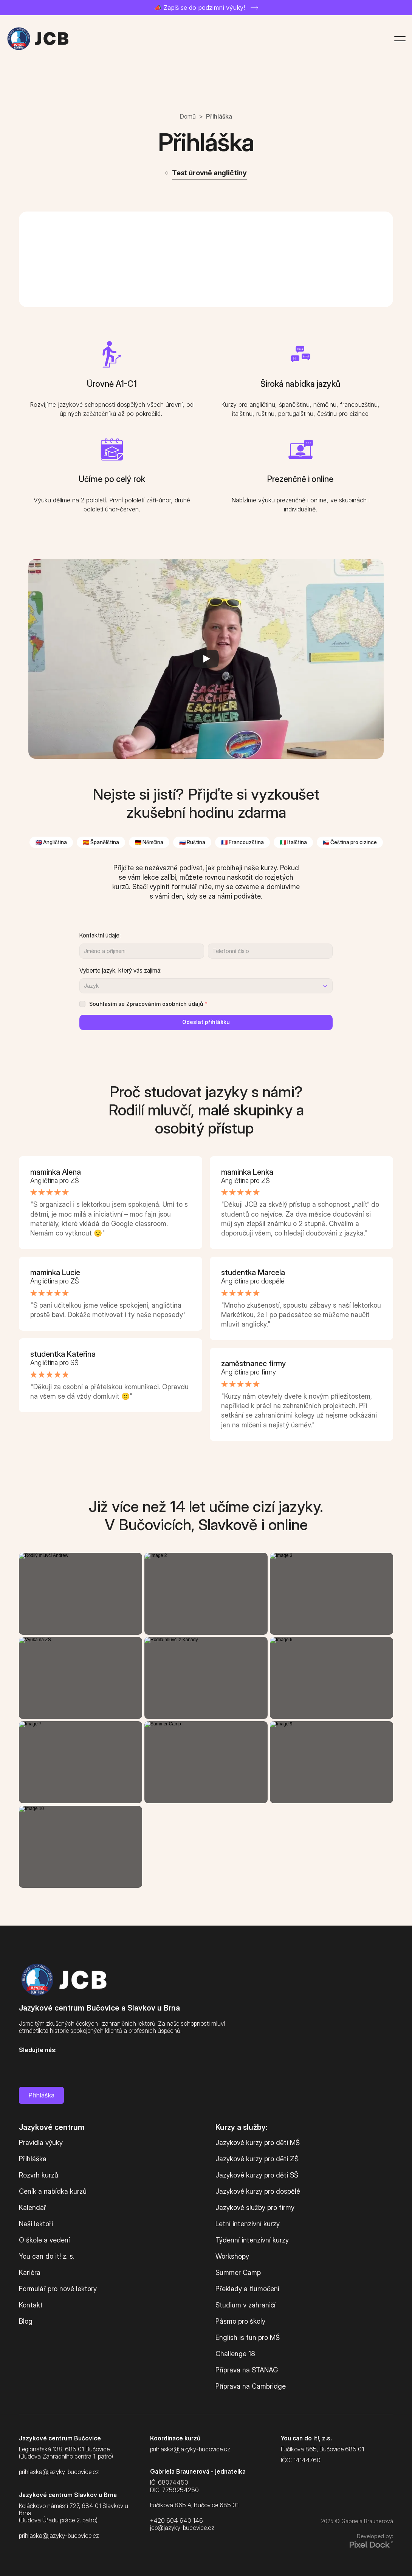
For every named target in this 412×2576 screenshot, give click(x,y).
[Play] (206, 659)
